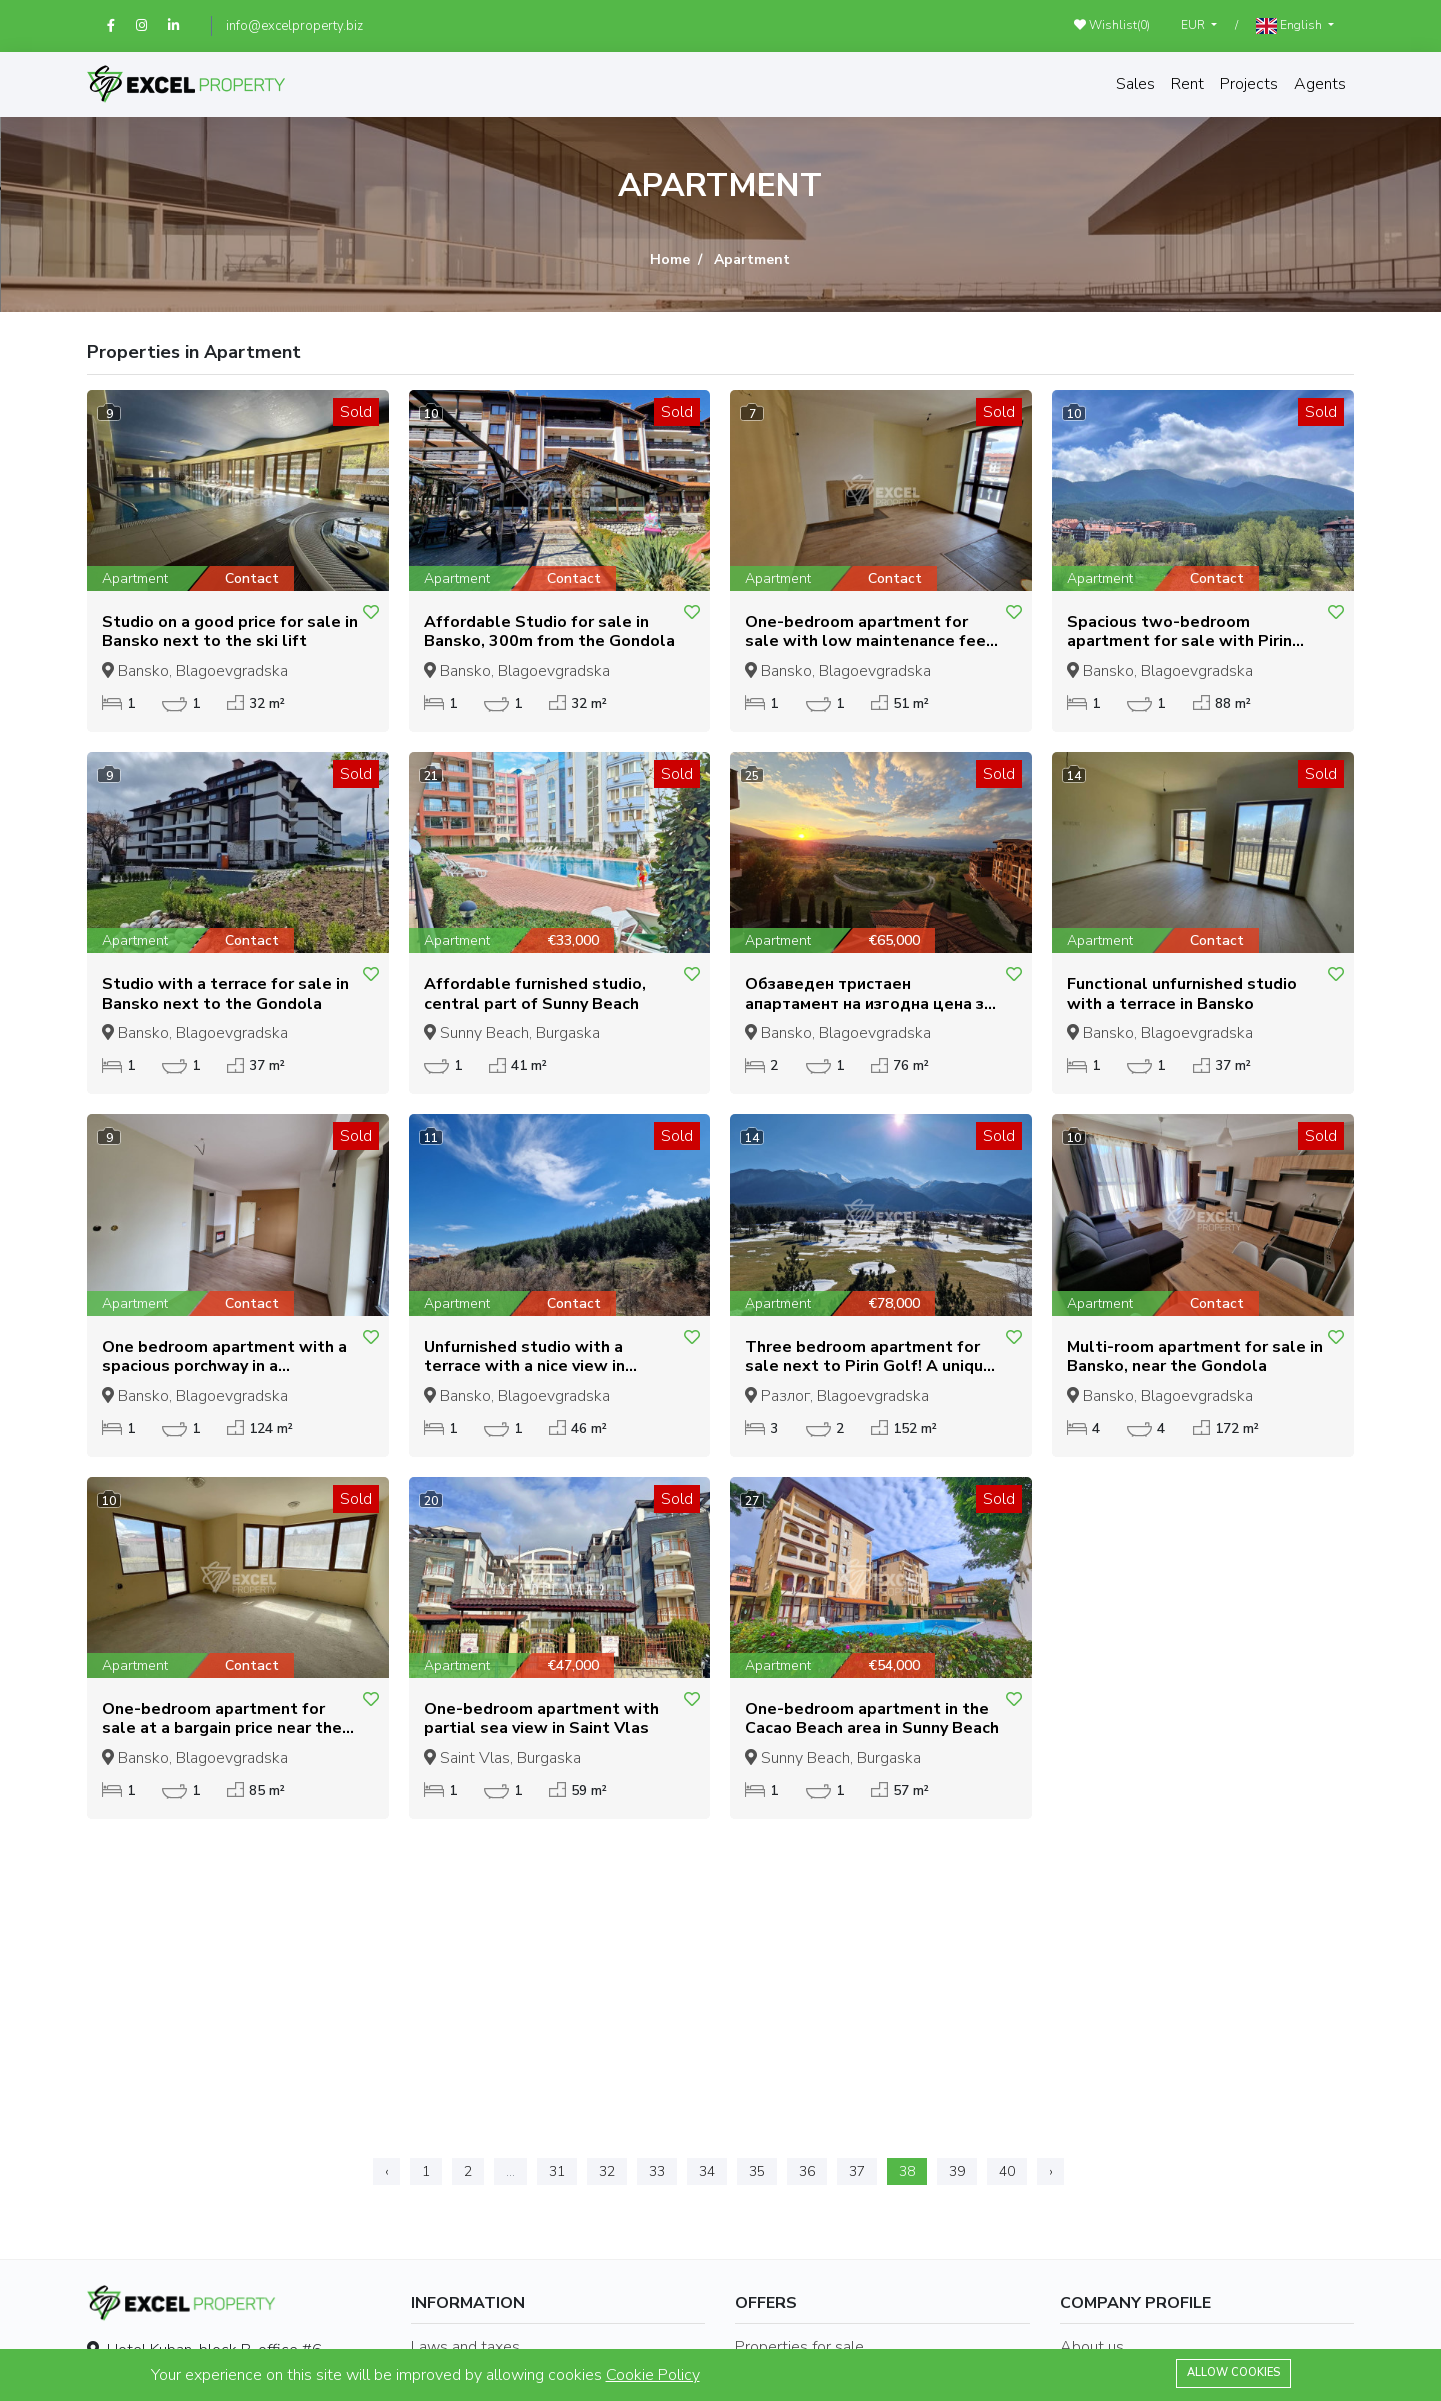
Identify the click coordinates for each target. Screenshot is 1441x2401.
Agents (1320, 84)
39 (957, 2171)
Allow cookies (1233, 2372)
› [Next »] (1050, 2171)
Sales (1135, 84)
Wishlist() (1112, 25)
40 (1007, 2171)
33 (657, 2171)
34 (707, 2171)
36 (807, 2171)
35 (757, 2171)
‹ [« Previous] (386, 2171)
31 (557, 2171)
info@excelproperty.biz (294, 26)
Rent (1187, 84)
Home (670, 259)
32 (607, 2171)
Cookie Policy (653, 2375)
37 (857, 2171)
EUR (1194, 25)
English (1290, 25)
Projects (1249, 84)
